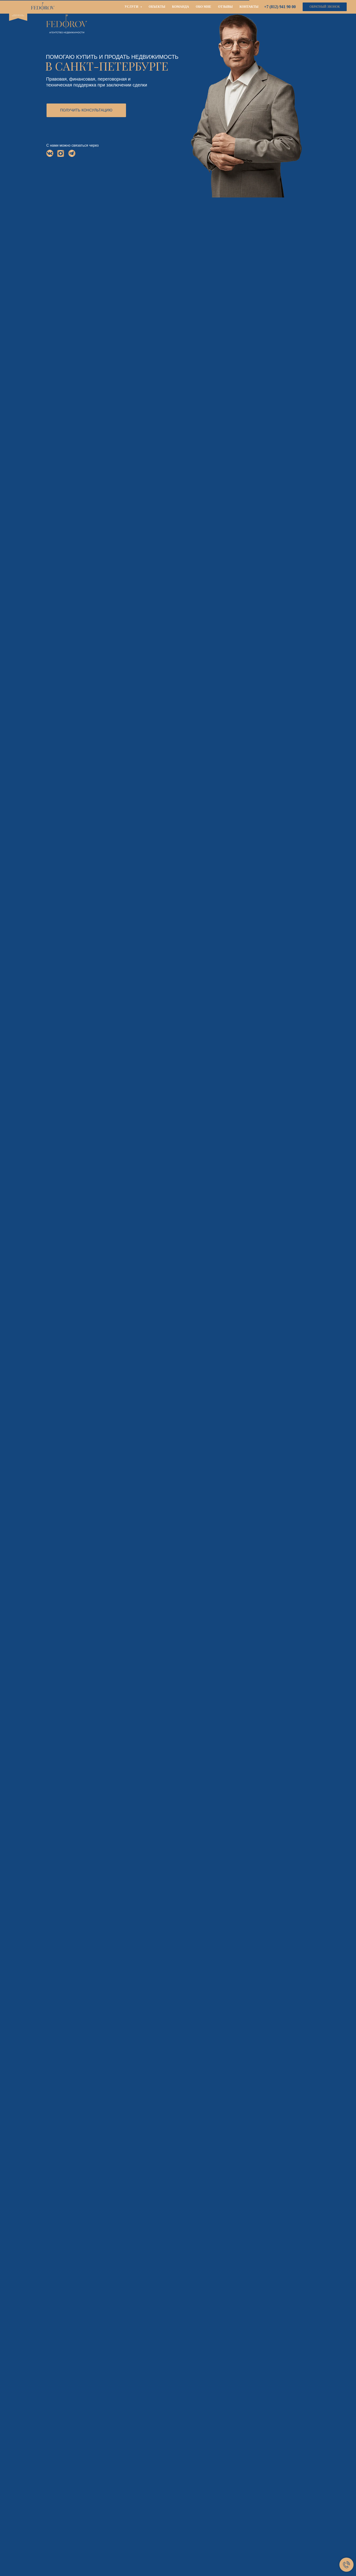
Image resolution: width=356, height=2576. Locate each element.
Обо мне (203, 6)
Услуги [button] (132, 6)
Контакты (249, 6)
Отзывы (225, 6)
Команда (180, 6)
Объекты (157, 6)
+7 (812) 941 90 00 (280, 7)
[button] (324, 6)
